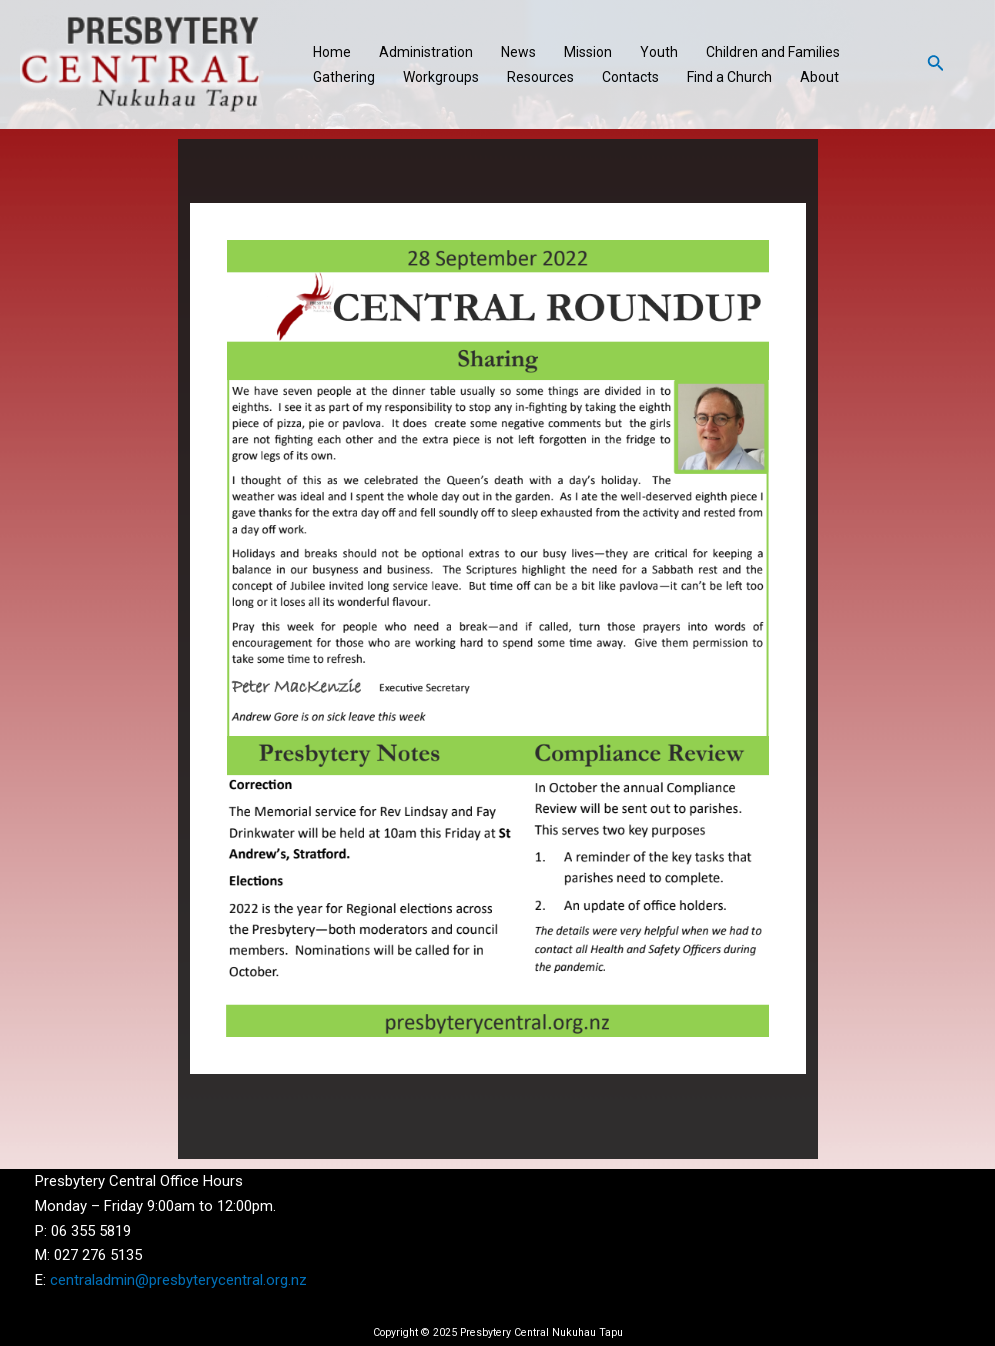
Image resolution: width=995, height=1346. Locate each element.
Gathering (344, 77)
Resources (540, 77)
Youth (659, 52)
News (518, 52)
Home (332, 52)
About (819, 77)
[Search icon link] (936, 64)
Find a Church (729, 77)
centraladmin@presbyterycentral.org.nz (178, 1280)
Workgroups (441, 77)
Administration (426, 52)
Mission (588, 52)
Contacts (630, 77)
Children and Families (773, 52)
